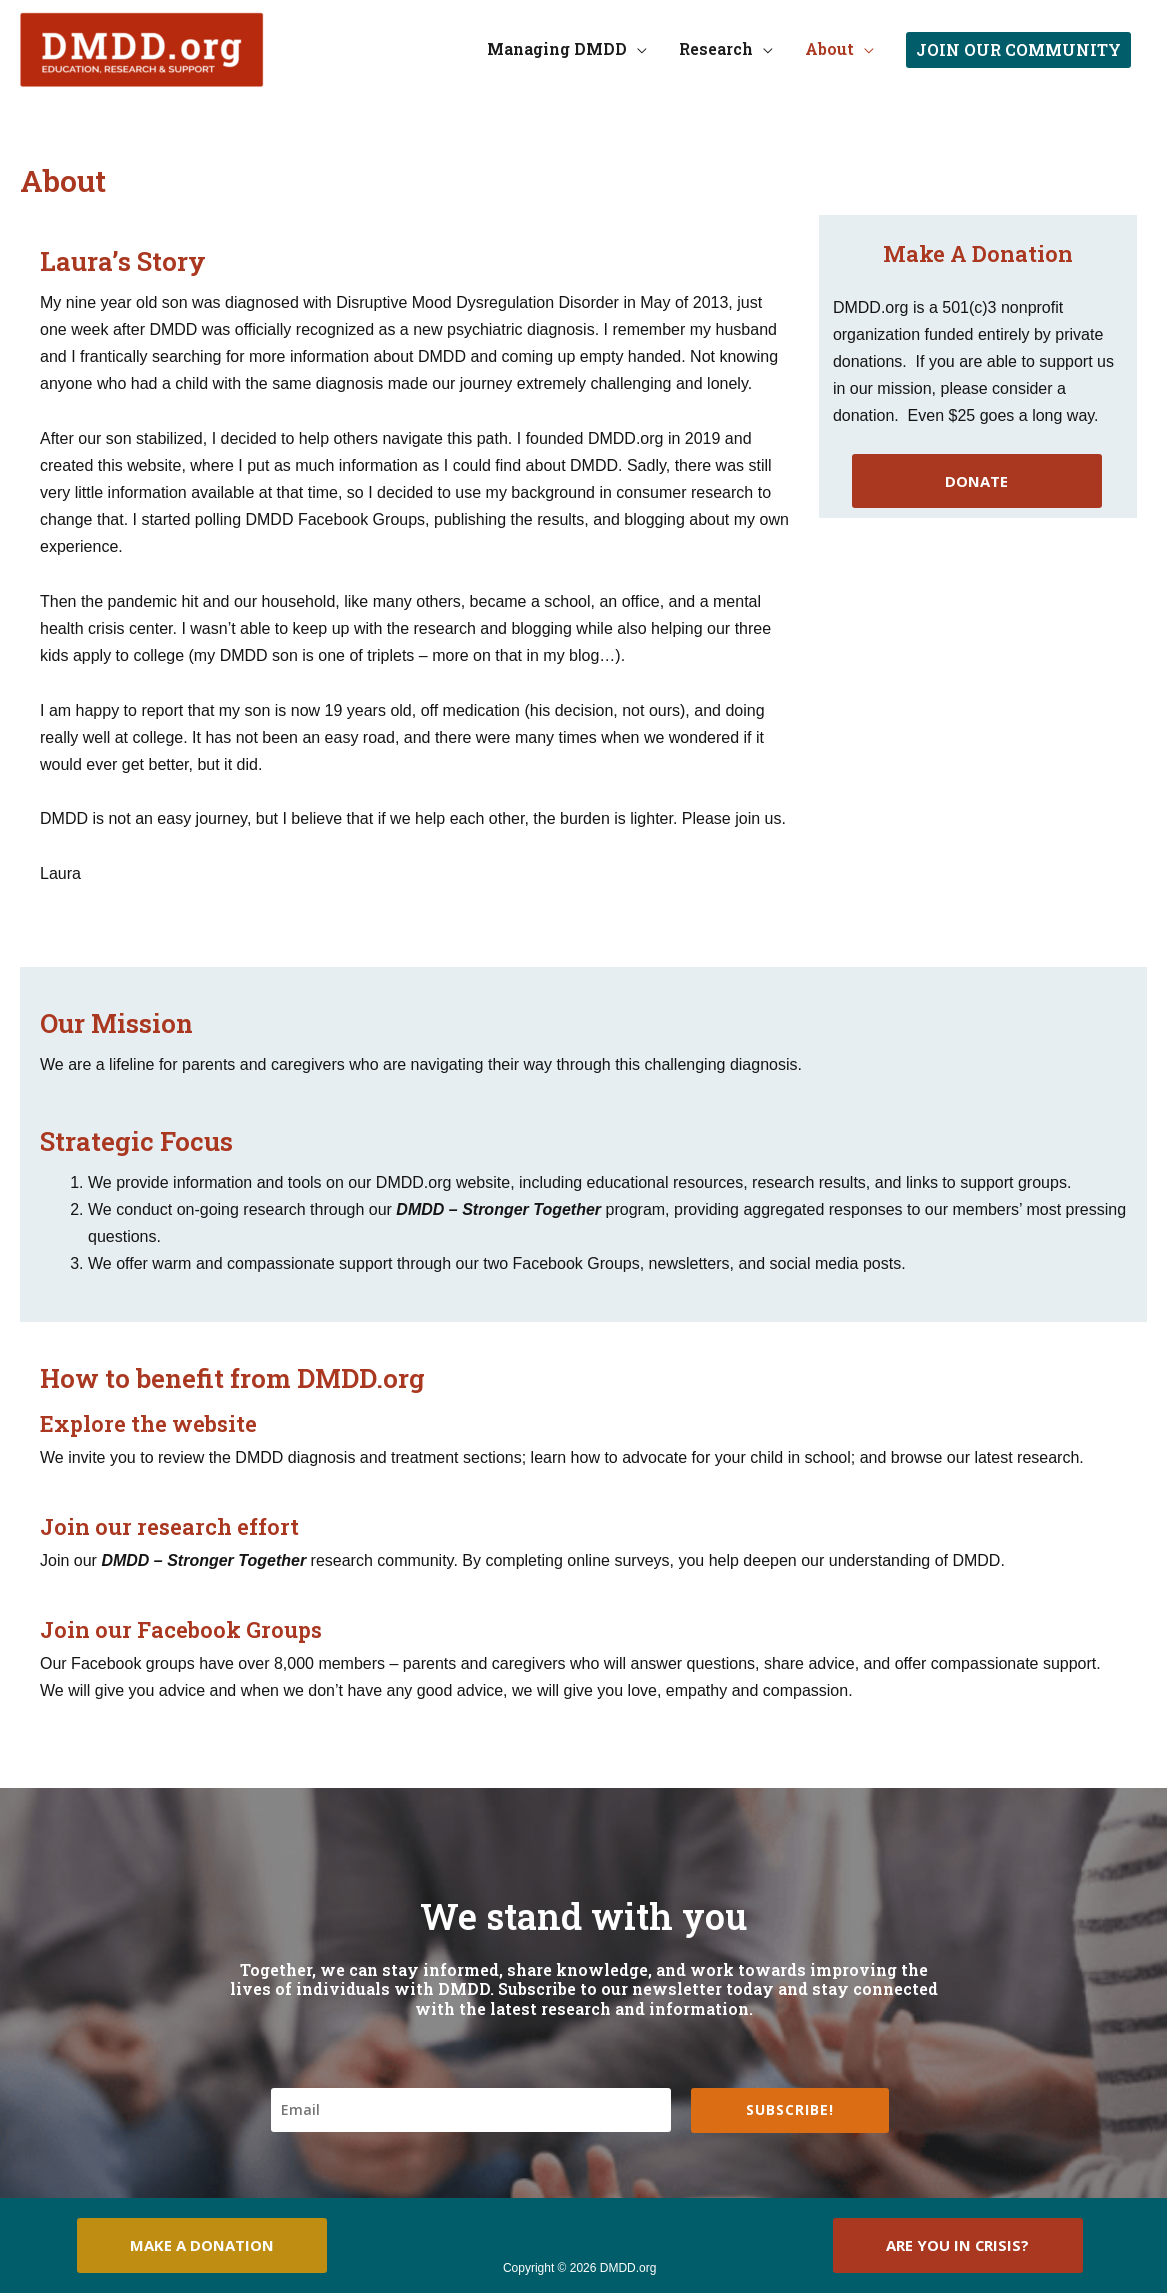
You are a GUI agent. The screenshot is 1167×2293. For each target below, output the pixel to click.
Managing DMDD (557, 48)
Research (716, 48)
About (829, 48)
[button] (1018, 50)
